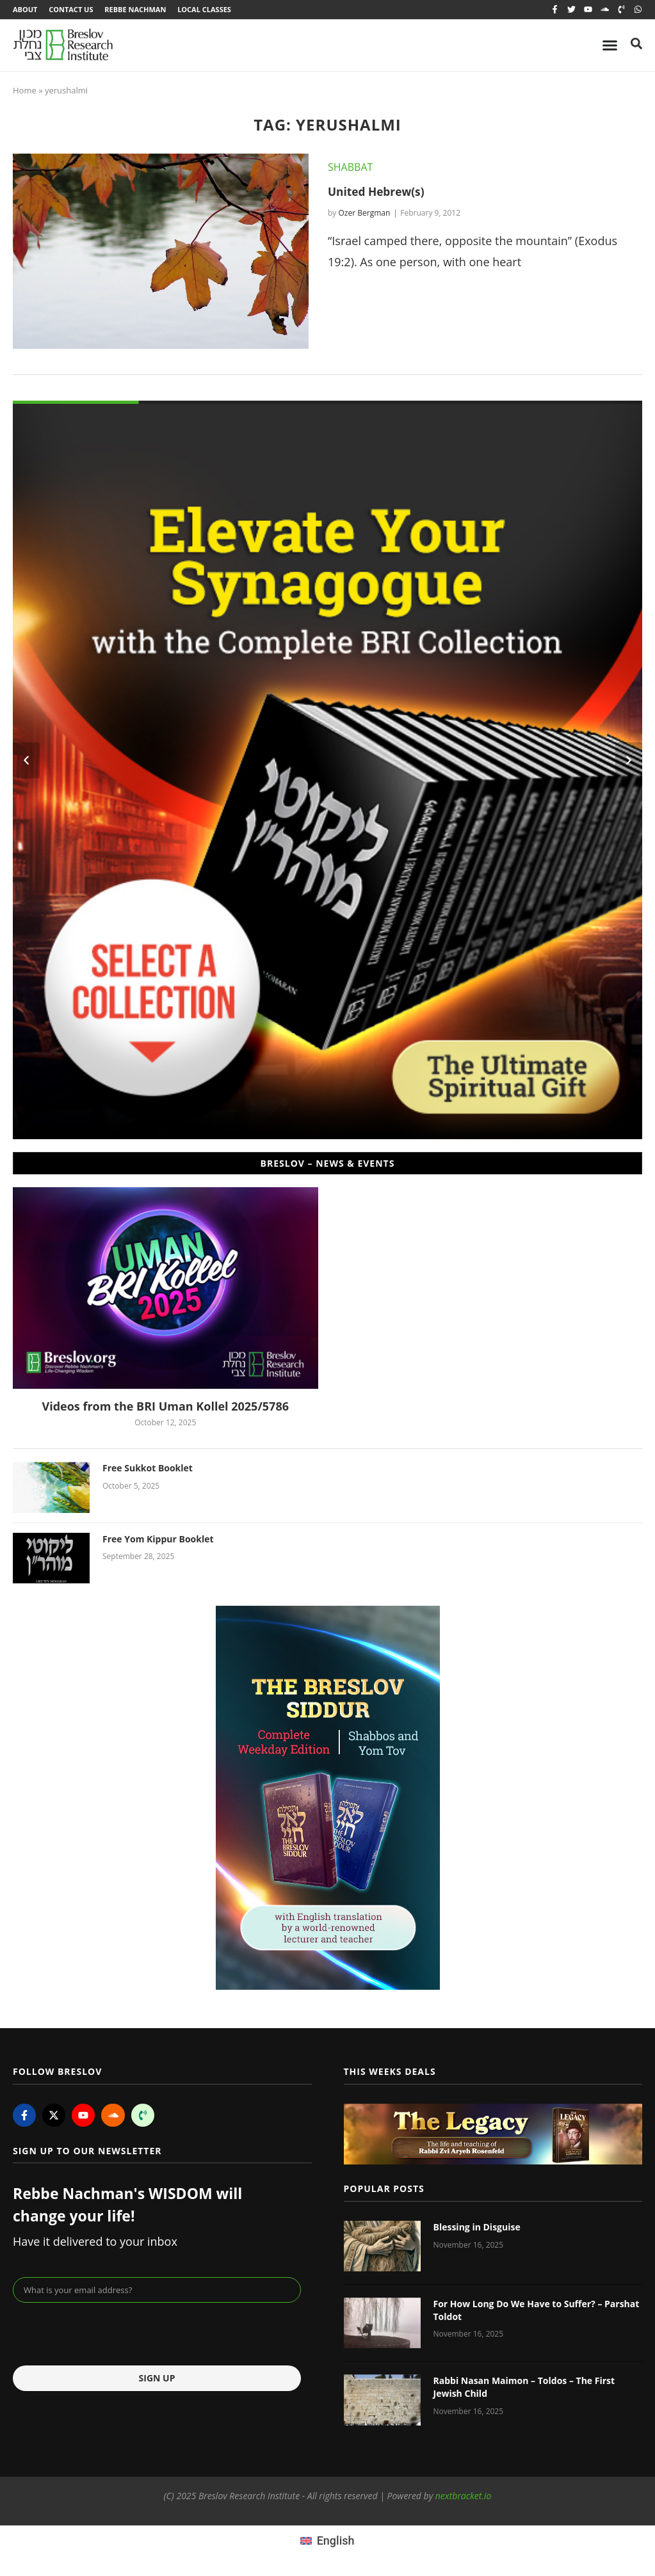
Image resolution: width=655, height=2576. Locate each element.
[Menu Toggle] (610, 46)
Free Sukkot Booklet (147, 1470)
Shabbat (350, 168)
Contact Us (72, 10)
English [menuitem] (336, 2541)
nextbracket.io (463, 2497)
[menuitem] (327, 2541)
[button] (26, 762)
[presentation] (110, 2336)
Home (24, 91)
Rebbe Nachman (138, 10)
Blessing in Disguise (477, 2228)
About (25, 10)
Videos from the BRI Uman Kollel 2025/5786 (165, 1407)
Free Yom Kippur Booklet (158, 1540)
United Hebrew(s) (378, 192)
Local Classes (209, 10)
